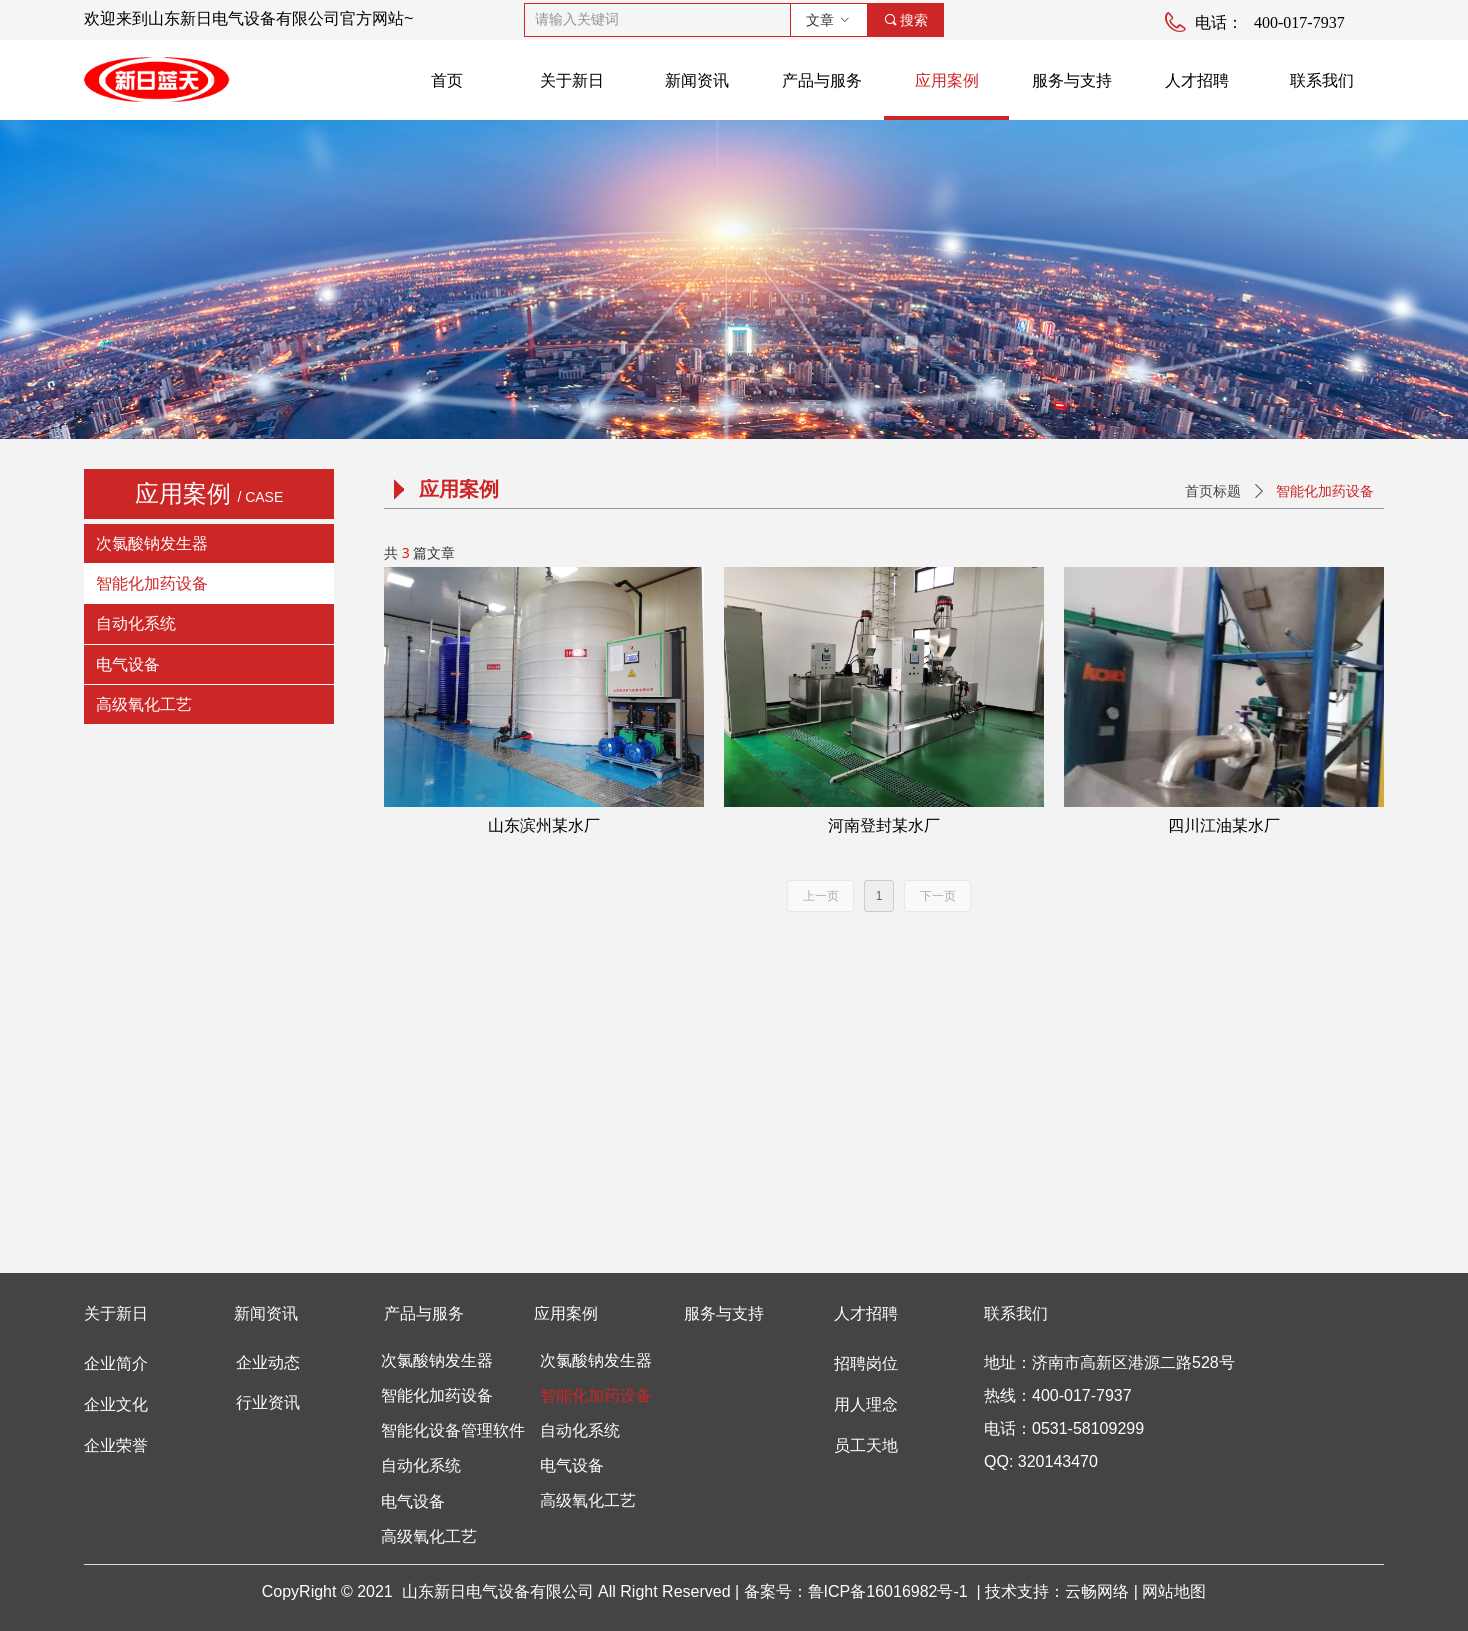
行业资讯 (268, 1402)
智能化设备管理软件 (453, 1430)
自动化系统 (136, 623)
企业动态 (268, 1362)
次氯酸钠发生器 (152, 543)
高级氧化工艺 (144, 704)
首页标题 (1213, 491)
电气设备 (128, 664)
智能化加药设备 (152, 583)
